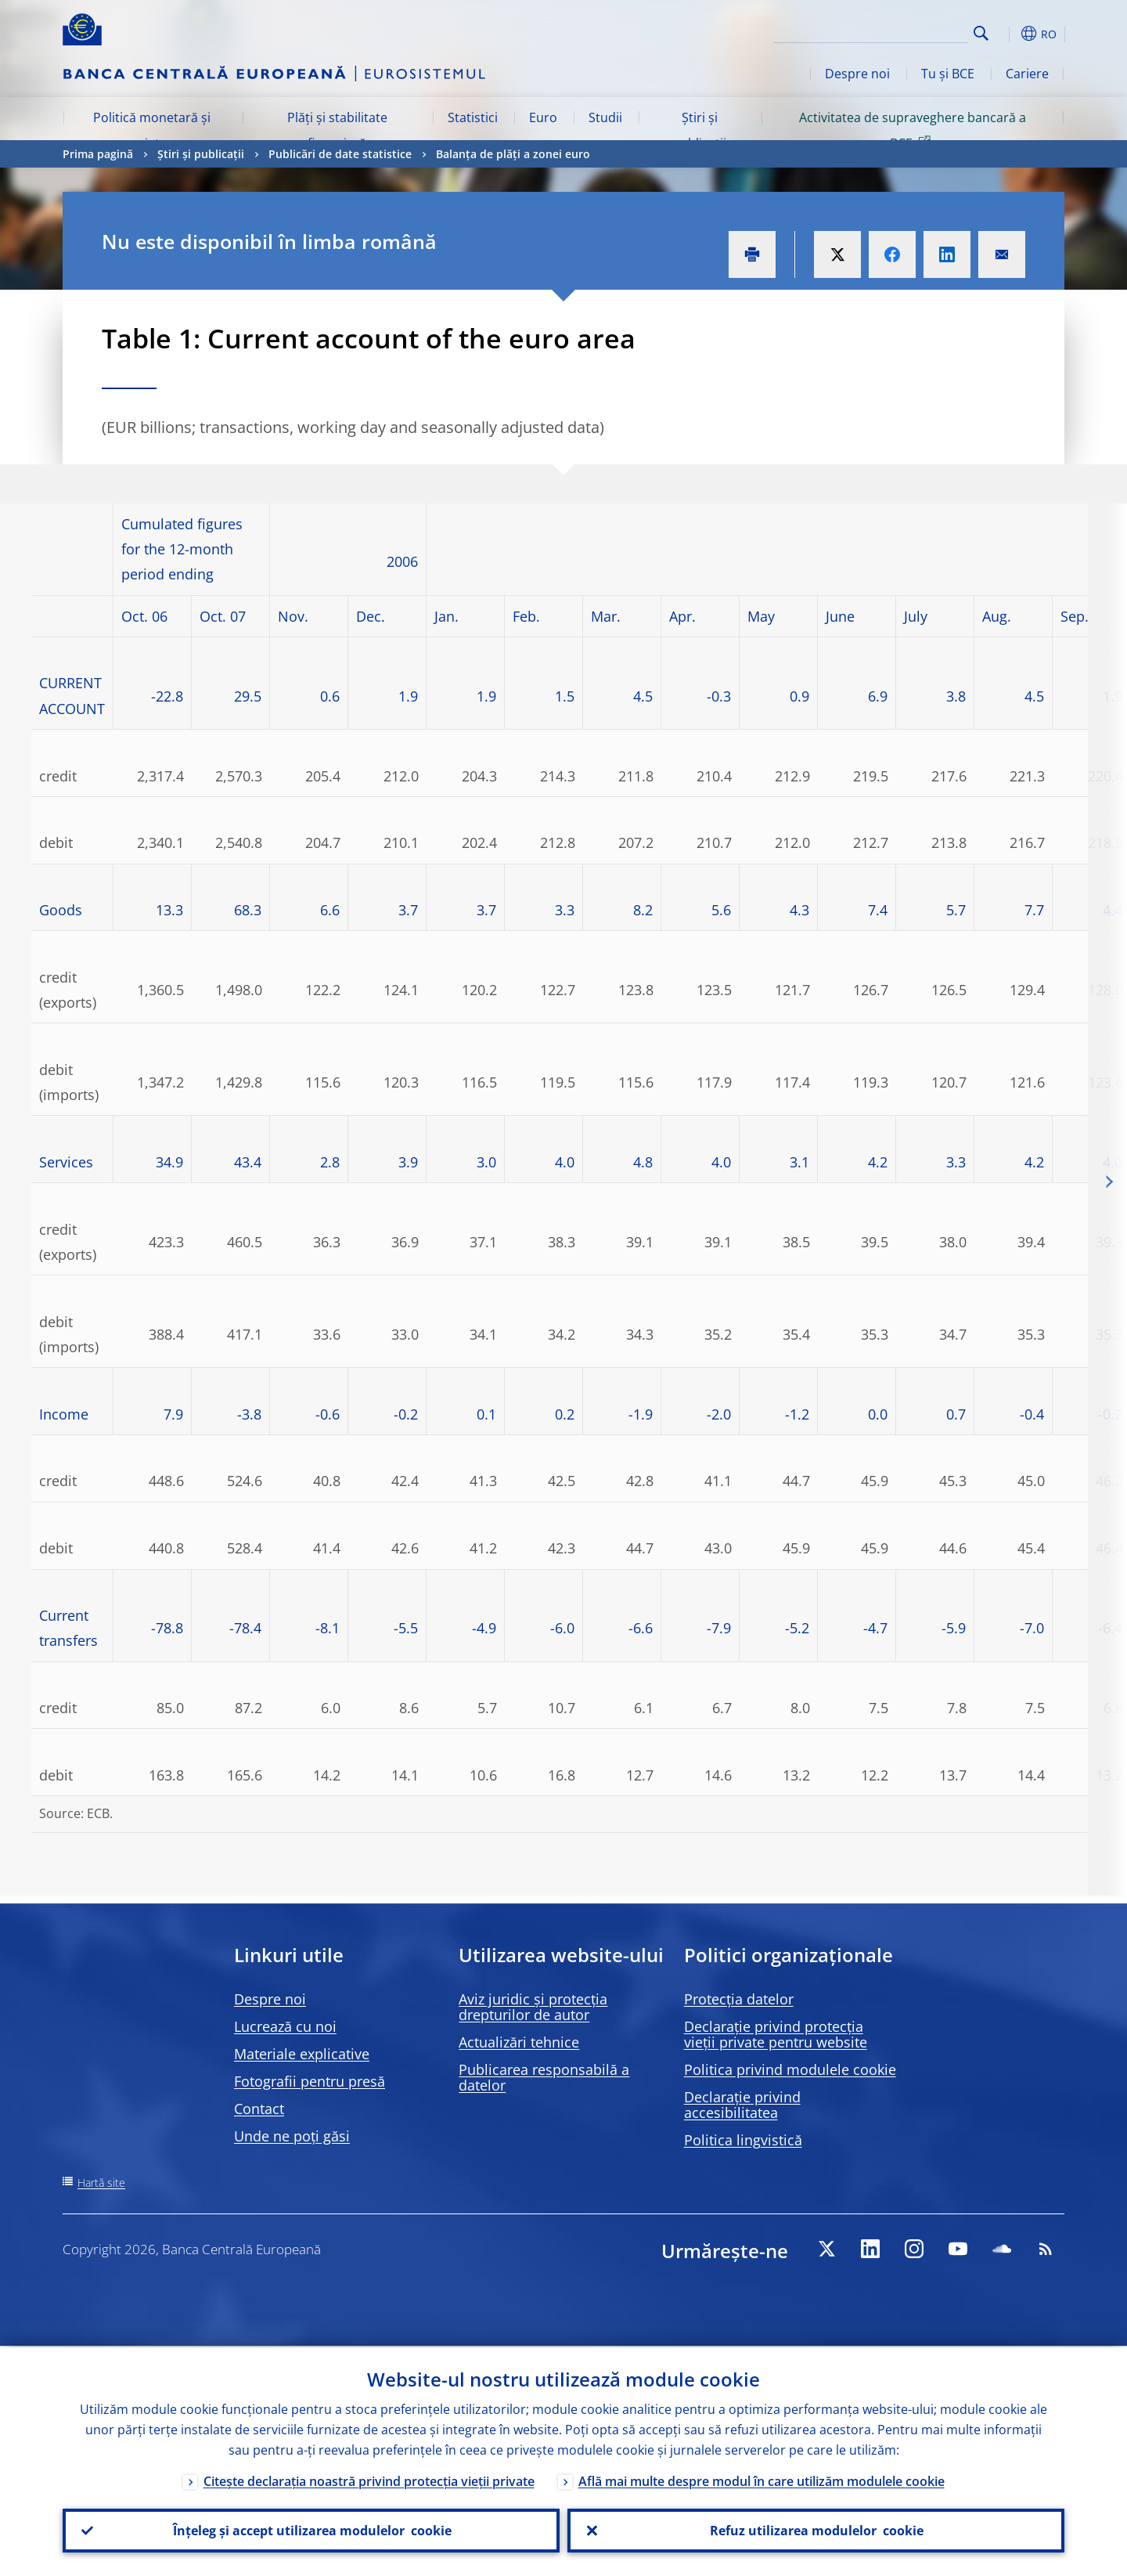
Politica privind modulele (790, 2069)
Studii (605, 117)
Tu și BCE (947, 73)
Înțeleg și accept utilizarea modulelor (311, 2529)
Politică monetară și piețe (152, 130)
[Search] (890, 31)
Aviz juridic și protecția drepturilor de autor (533, 2007)
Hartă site (101, 2182)
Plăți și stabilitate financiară (337, 130)
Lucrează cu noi (285, 2026)
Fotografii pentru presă (309, 2081)
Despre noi (857, 73)
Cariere (1027, 73)
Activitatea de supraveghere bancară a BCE (912, 130)
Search (981, 33)
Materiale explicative (301, 2053)
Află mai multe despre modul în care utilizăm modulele (761, 2479)
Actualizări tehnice (519, 2042)
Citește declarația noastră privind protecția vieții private (369, 2479)
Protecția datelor (739, 1999)
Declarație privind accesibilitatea (742, 2104)
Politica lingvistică (743, 2139)
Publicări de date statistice (340, 153)
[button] (1009, 33)
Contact (259, 2108)
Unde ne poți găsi (292, 2136)
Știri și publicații (699, 130)
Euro (543, 117)
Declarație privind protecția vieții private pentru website (775, 2034)
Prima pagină (98, 153)
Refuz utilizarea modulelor (816, 2529)
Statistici (473, 117)
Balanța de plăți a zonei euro (513, 153)
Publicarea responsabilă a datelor (544, 2077)
